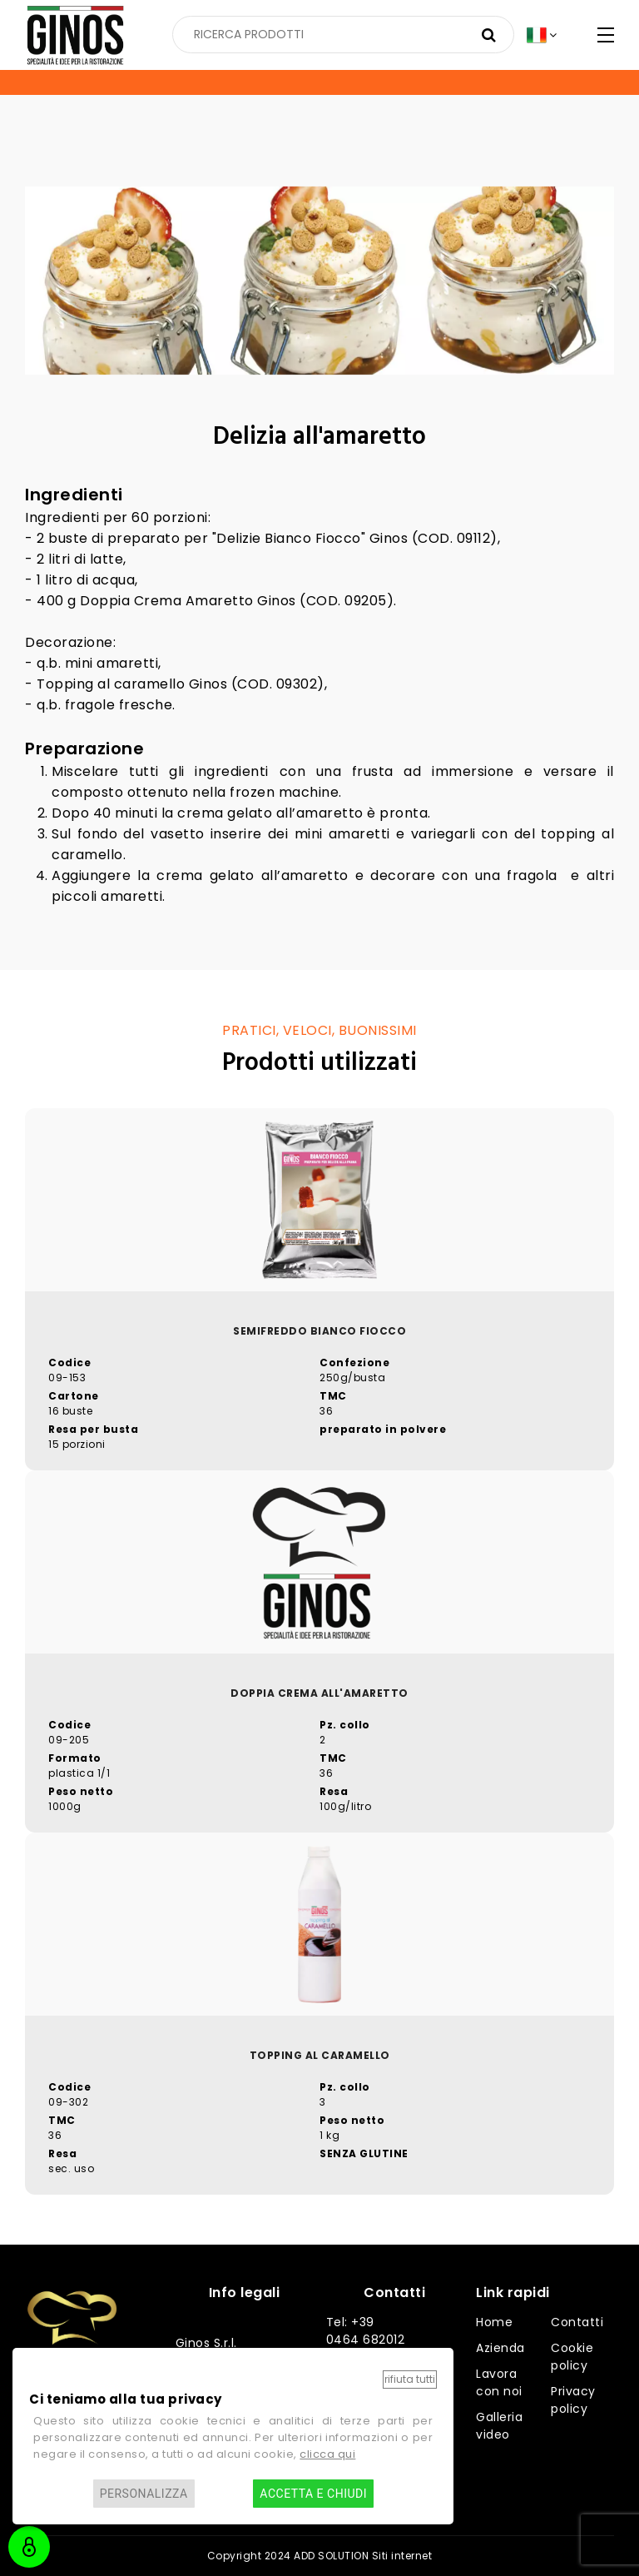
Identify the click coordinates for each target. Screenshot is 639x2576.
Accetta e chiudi (313, 2493)
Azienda (500, 2348)
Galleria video (499, 2426)
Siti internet (402, 2556)
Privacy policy (573, 2400)
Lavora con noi (499, 2382)
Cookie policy (572, 2357)
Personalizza (144, 2493)
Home (494, 2322)
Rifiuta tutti (409, 2379)
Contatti (577, 2322)
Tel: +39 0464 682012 (365, 2331)
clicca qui (327, 2454)
